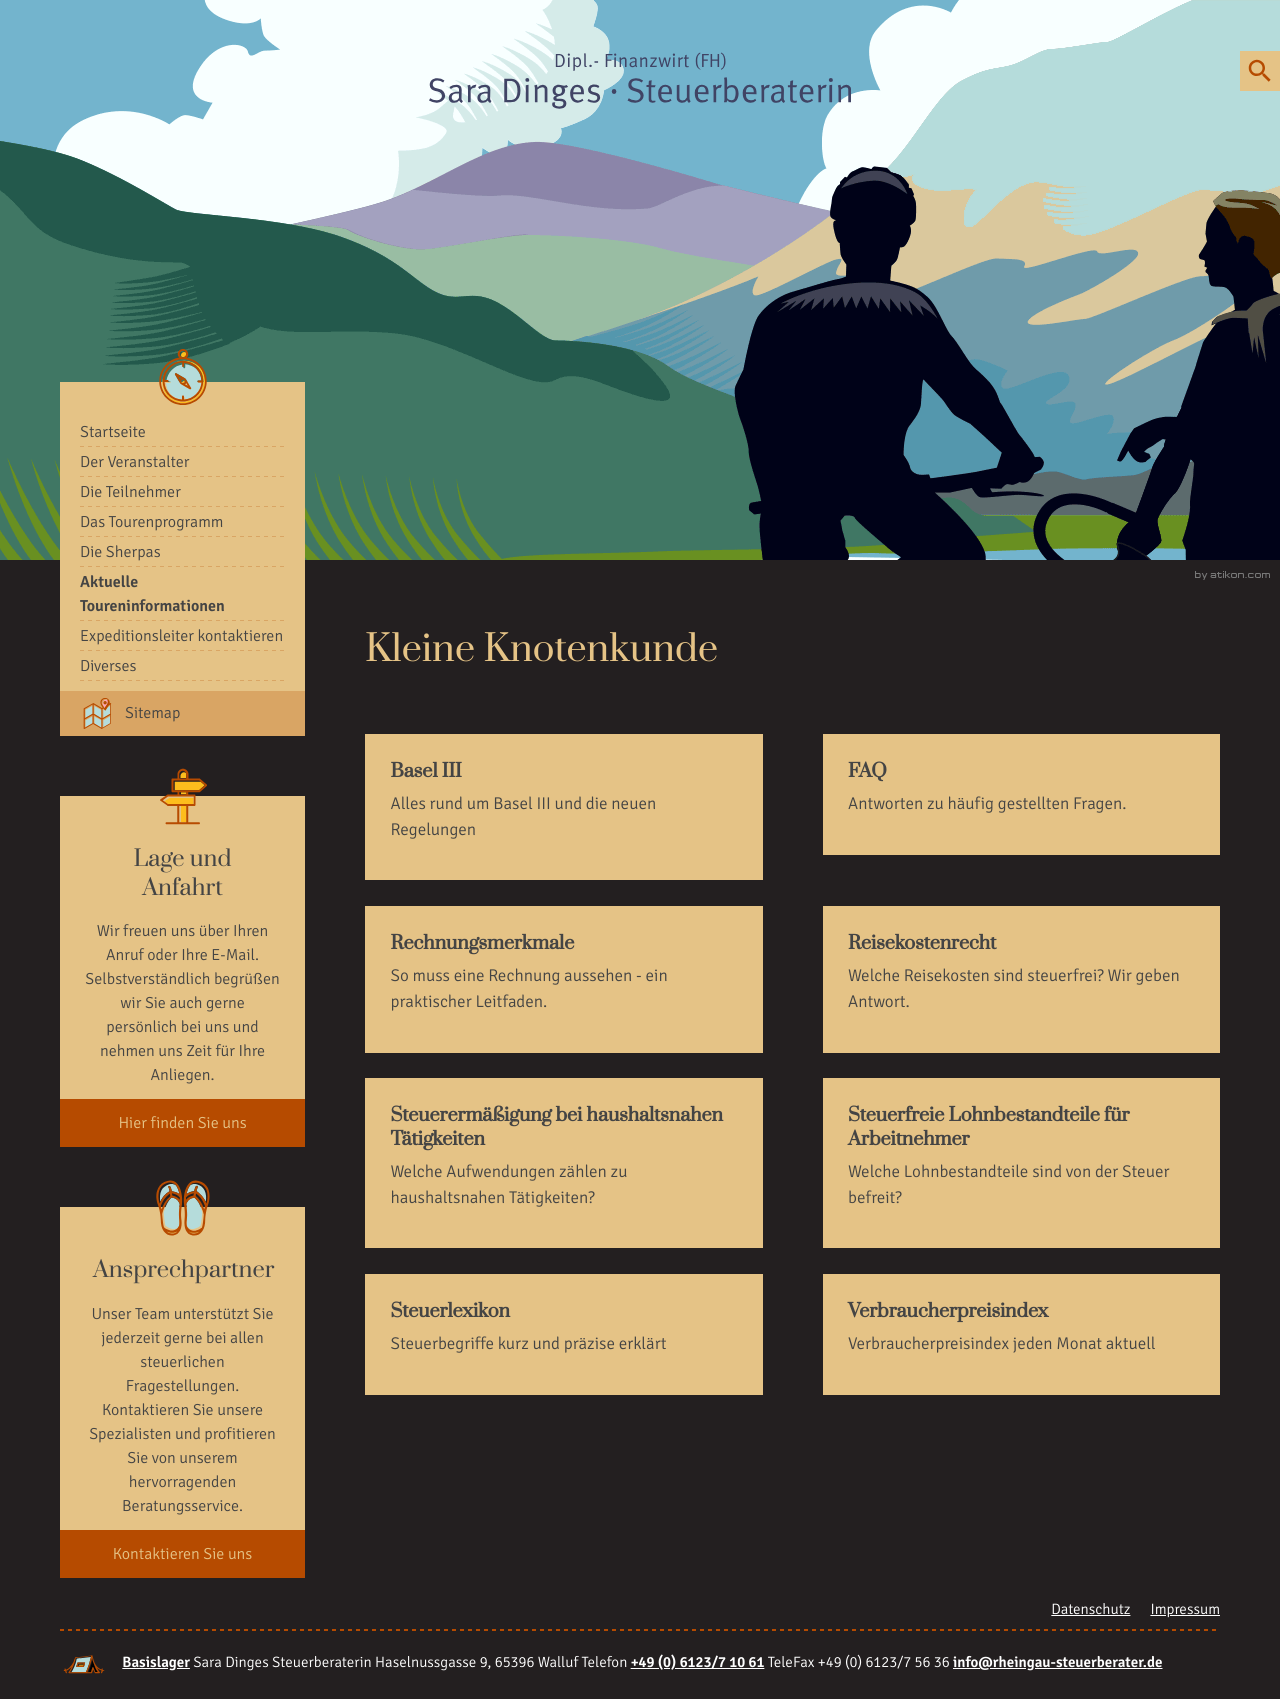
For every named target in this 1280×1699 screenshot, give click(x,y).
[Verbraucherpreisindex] (1022, 1334)
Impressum (1185, 1610)
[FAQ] (1022, 794)
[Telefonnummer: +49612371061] (698, 1663)
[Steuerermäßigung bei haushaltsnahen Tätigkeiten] (564, 1163)
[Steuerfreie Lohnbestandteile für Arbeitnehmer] (1022, 1163)
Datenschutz (1090, 1610)
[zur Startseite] (640, 80)
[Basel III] (564, 807)
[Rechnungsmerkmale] (564, 979)
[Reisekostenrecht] (1022, 979)
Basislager (156, 1663)
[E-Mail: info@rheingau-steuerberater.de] (1058, 1663)
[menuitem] (182, 462)
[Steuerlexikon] (564, 1334)
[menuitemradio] (182, 432)
